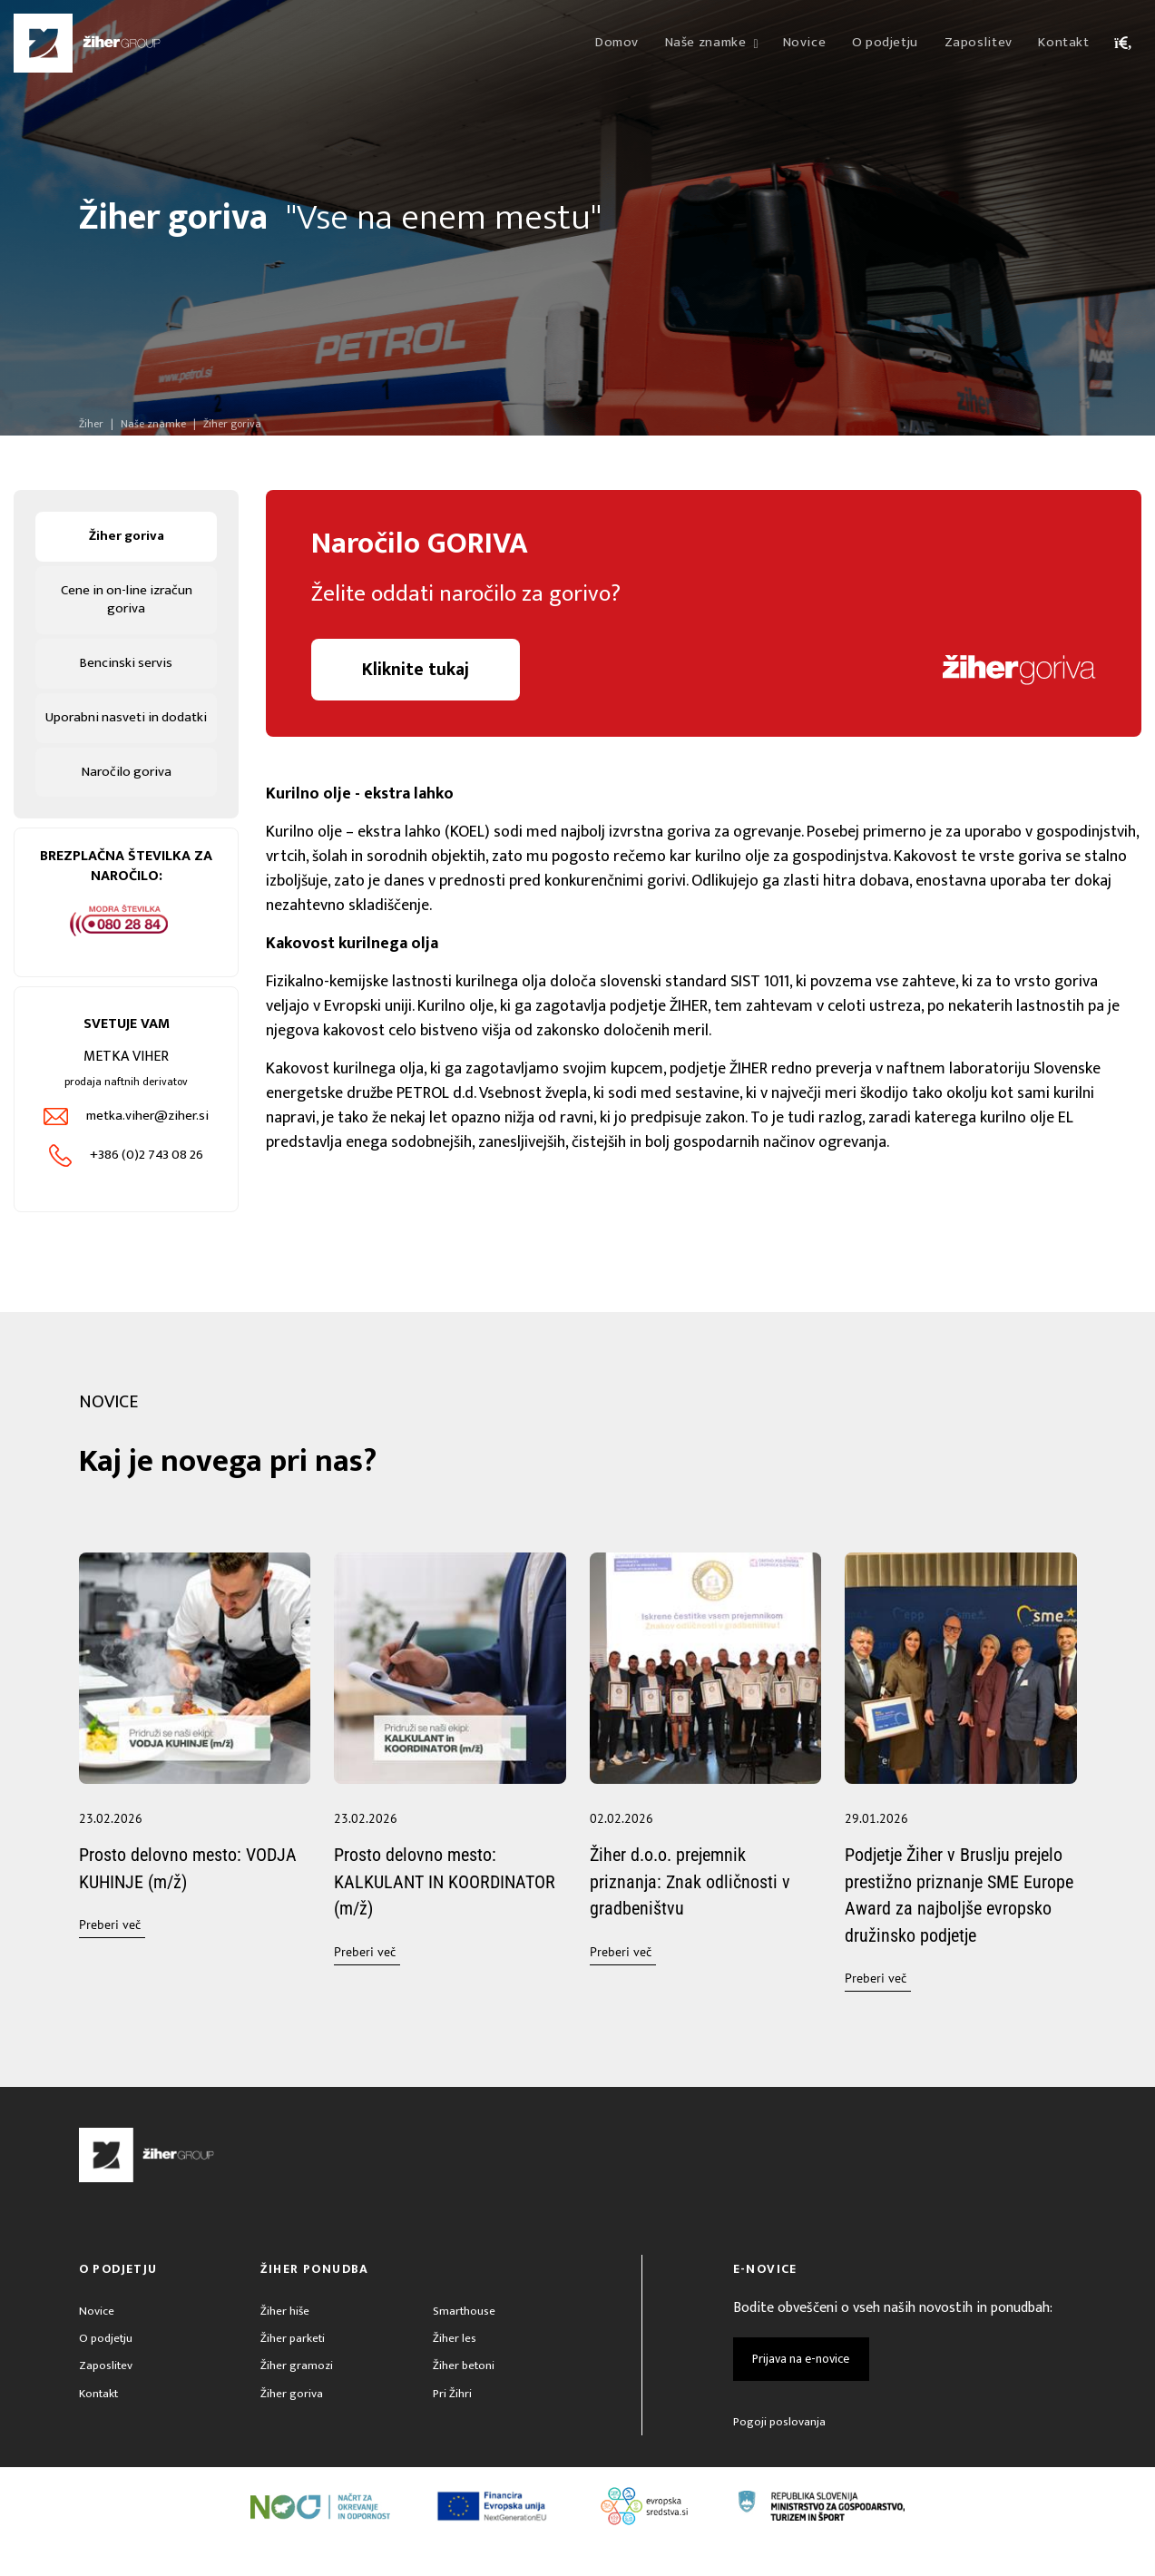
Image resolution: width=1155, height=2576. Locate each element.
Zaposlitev (106, 2398)
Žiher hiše (285, 2340)
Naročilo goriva (126, 798)
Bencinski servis (126, 667)
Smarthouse (465, 2340)
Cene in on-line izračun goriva (126, 602)
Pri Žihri (453, 2427)
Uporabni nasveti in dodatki (126, 732)
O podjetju (107, 2369)
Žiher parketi (293, 2369)
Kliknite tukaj (418, 670)
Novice (96, 2340)
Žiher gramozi (297, 2398)
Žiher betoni (464, 2398)
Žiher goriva (126, 536)
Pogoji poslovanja (780, 2451)
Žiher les (454, 2369)
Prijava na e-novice (802, 2387)
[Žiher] (87, 43)
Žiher (91, 423)
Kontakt (100, 2427)
